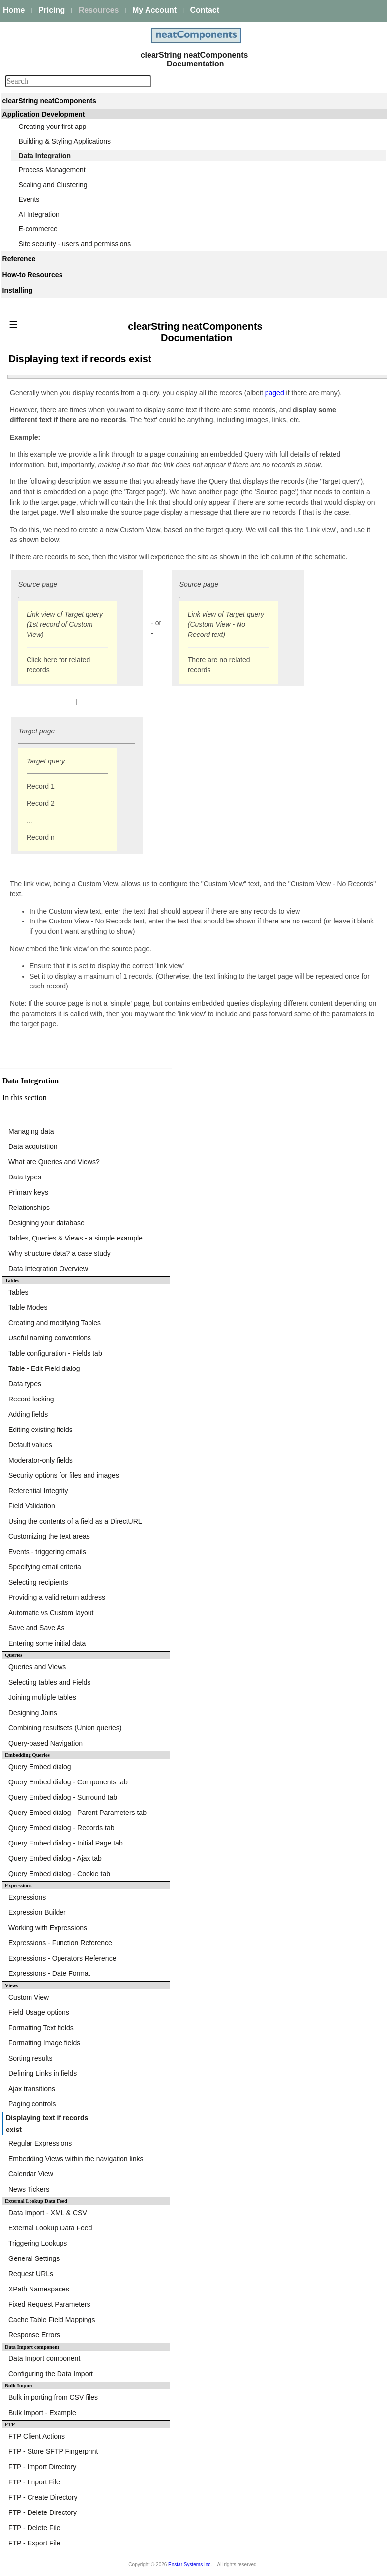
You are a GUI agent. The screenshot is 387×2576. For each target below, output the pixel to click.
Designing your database (46, 1223)
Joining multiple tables (42, 1697)
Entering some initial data (47, 1643)
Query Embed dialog (39, 1767)
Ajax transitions (31, 2089)
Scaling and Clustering (53, 185)
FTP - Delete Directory (42, 2512)
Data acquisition (33, 1146)
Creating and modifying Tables (54, 1323)
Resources (99, 10)
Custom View (28, 1997)
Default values (30, 1445)
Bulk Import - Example (42, 2413)
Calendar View (30, 2174)
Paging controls (32, 2104)
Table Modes (27, 1307)
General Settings (34, 2258)
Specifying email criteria (44, 1567)
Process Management (52, 170)
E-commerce (38, 229)
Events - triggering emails (47, 1552)
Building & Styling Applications (65, 141)
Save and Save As (36, 1628)
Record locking (31, 1399)
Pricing (51, 10)
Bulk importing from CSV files (53, 2397)
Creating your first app (53, 126)
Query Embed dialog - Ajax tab (55, 1858)
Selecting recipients (38, 1582)
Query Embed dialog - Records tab (61, 1828)
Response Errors (34, 2335)
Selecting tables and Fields (49, 1682)
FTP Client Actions (36, 2436)
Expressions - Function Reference (60, 1943)
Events (29, 199)
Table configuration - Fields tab (55, 1353)
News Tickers (28, 2189)
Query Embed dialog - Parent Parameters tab (77, 1812)
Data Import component (32, 2347)
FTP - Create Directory (43, 2497)
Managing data (31, 1131)
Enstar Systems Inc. (190, 2564)
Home (14, 10)
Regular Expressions (40, 2143)
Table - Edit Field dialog (44, 1368)
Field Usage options (38, 2012)
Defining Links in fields (42, 2073)
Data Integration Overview (48, 1268)
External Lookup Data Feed (50, 2228)
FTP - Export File (34, 2543)
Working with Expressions (47, 1928)
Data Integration (45, 155)
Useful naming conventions (49, 1338)
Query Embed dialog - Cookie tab (59, 1873)
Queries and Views (37, 1667)
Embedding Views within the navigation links (75, 2159)
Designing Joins (32, 1713)
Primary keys (28, 1192)
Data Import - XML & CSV (47, 2213)
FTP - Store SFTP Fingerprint (53, 2451)
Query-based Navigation (45, 1743)
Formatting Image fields (44, 2043)
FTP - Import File (34, 2482)
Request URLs (30, 2274)
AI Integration (39, 214)
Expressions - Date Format (49, 1973)
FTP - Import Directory (42, 2467)
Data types (24, 1177)
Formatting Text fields (41, 2028)
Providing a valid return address (56, 1597)
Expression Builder (37, 1912)
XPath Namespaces (38, 2289)
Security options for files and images (63, 1475)
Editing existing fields (40, 1429)
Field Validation (31, 1506)
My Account (154, 10)
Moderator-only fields (40, 1460)
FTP (10, 2424)
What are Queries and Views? (54, 1162)
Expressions (27, 1897)
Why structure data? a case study (59, 1253)
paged (275, 393)
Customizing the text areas (49, 1536)
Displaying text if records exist (47, 2123)
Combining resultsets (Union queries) (64, 1728)
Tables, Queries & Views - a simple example (75, 1238)
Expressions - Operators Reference (62, 1958)
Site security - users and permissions (75, 244)
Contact (204, 10)
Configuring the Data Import (50, 2374)
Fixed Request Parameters (49, 2304)
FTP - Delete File (34, 2528)
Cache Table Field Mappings (51, 2319)
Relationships (29, 1207)
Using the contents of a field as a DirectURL (75, 1521)
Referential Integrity (38, 1491)
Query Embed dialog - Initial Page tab (65, 1843)
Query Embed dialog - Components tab (68, 1782)
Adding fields (28, 1414)
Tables (18, 1292)
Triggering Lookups (37, 2243)
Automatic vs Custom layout (51, 1613)
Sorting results (30, 2058)
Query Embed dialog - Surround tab (62, 1797)
